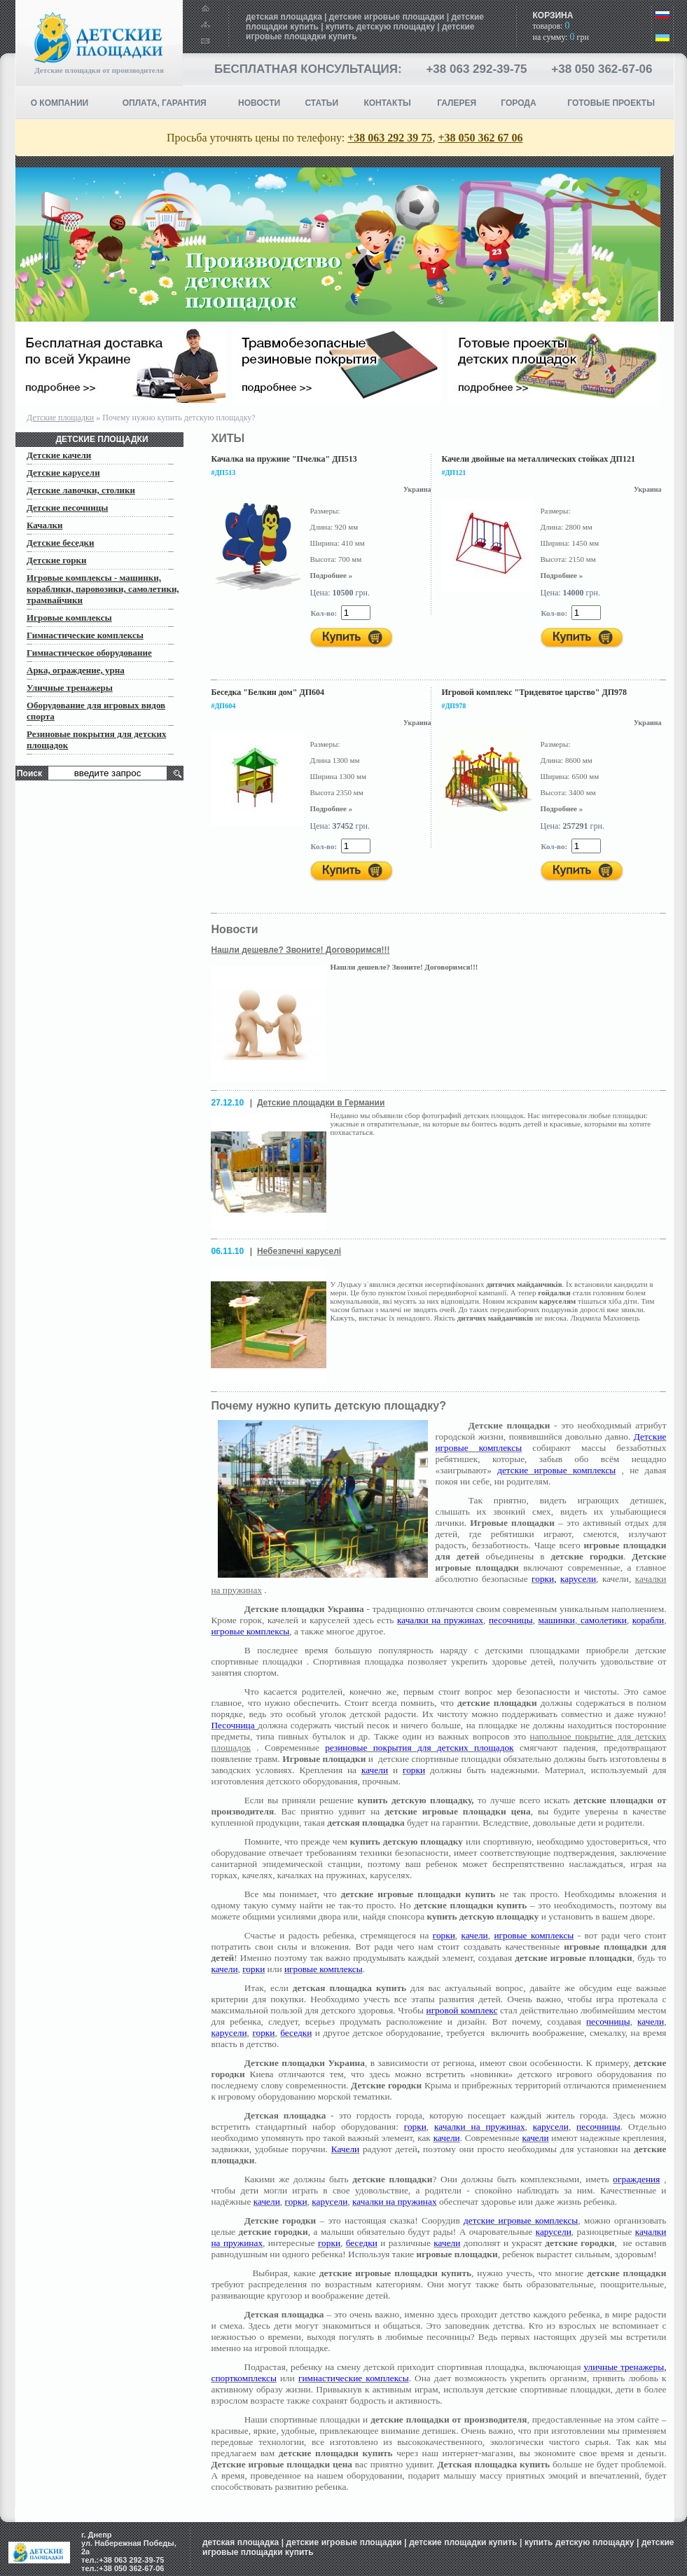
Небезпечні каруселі (299, 1251)
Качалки (44, 525)
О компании (60, 103)
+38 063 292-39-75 (476, 69)
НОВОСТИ (259, 103)
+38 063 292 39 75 (389, 138)
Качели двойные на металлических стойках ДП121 (537, 459)
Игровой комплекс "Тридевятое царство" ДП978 (534, 692)
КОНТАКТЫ (386, 103)
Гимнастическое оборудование (89, 652)
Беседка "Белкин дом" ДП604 (267, 692)
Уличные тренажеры (70, 687)
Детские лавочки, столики (81, 490)
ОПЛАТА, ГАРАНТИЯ (165, 103)
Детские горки (56, 560)
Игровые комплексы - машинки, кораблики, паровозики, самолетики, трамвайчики (103, 588)
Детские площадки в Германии (320, 1103)
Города (518, 103)
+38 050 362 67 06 (480, 138)
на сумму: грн (560, 37)
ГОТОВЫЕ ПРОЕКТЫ (611, 103)
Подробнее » (331, 575)
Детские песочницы (68, 507)
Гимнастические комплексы (85, 635)
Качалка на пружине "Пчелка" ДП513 (283, 459)
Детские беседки (61, 542)
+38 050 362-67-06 (601, 69)
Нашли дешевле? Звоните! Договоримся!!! (300, 950)
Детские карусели (63, 472)
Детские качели (59, 455)
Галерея (456, 103)
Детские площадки (60, 417)
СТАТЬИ (321, 103)
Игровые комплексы (69, 617)
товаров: (550, 26)
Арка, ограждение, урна (76, 670)
